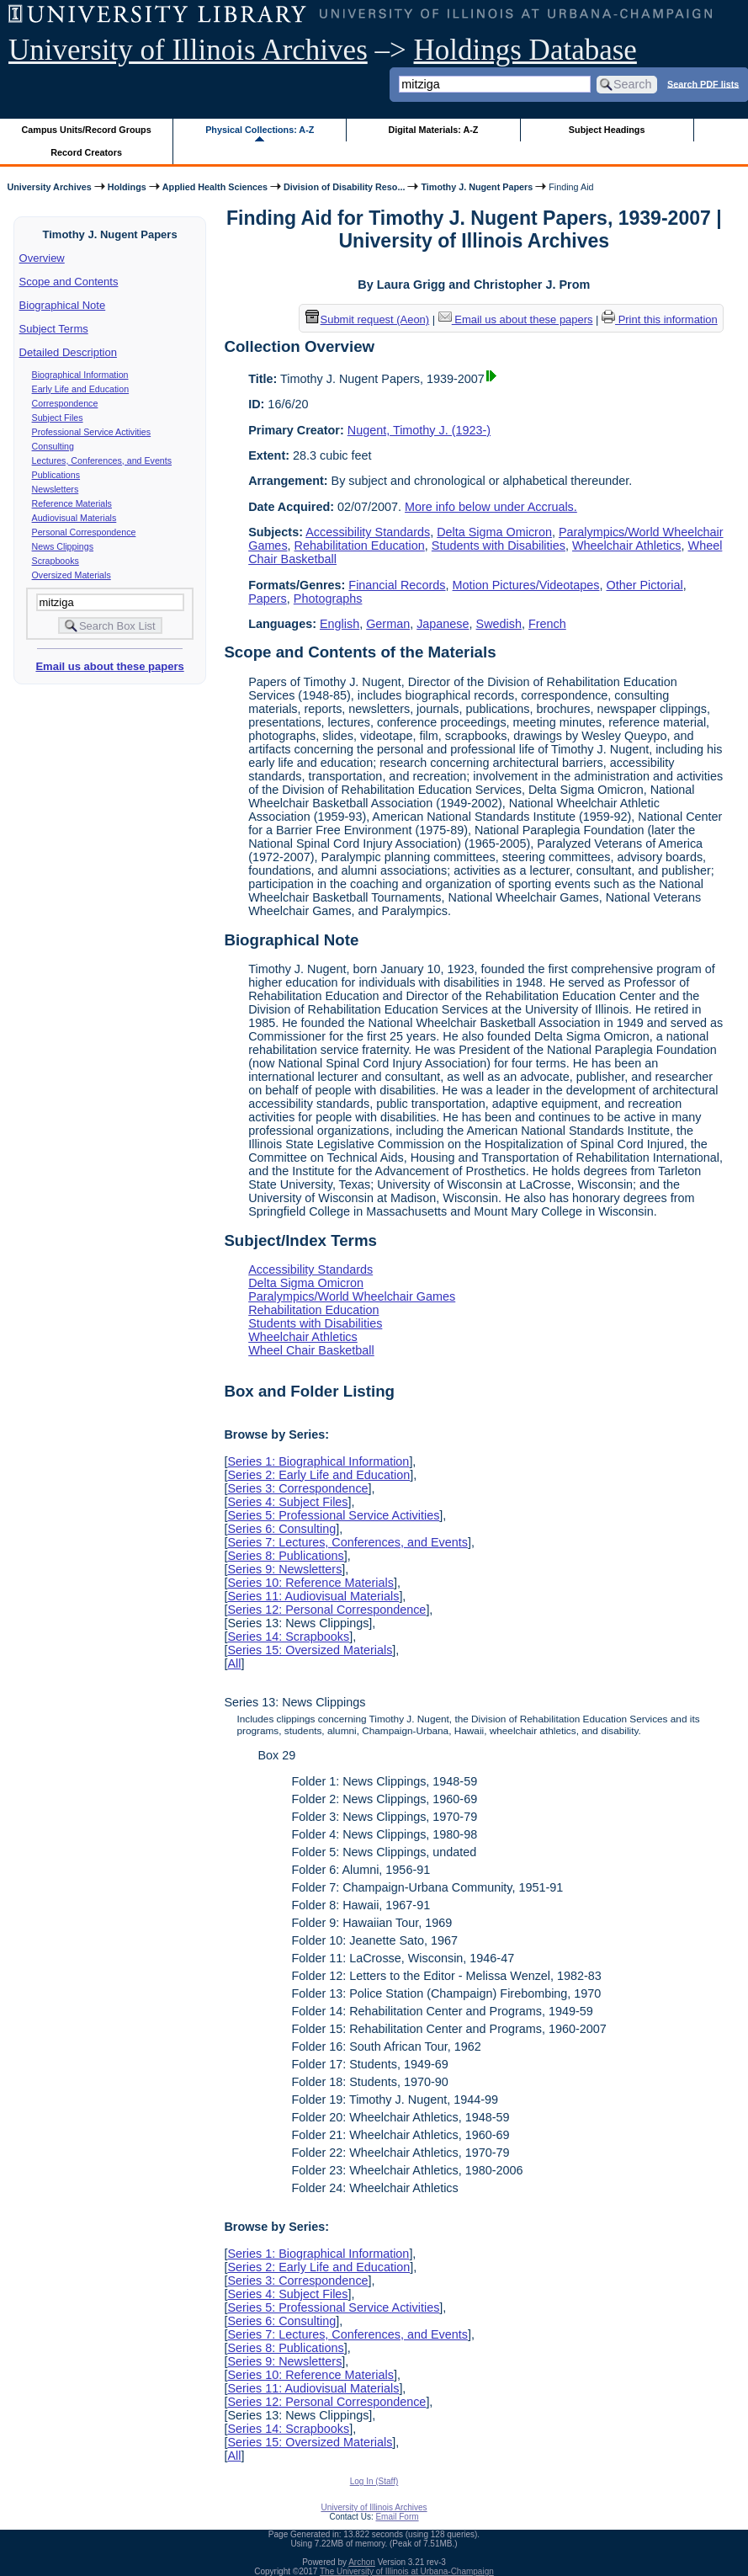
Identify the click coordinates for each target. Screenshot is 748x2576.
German (388, 624)
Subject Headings (607, 130)
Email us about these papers (109, 666)
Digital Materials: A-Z (433, 130)
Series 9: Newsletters (284, 1569)
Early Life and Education (81, 389)
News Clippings (62, 546)
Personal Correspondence (84, 532)
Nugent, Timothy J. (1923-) (419, 430)
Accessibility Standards (367, 532)
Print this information (660, 319)
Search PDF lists (703, 83)
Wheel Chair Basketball (311, 1350)
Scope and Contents (69, 281)
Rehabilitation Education (359, 545)
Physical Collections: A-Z (259, 130)
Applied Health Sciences (215, 187)
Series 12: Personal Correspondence (326, 1609)
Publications (56, 475)
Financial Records (396, 585)
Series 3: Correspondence (297, 1488)
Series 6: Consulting (281, 1528)
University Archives (49, 187)
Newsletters (55, 489)
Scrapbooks (55, 561)
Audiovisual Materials (74, 518)
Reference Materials (72, 503)
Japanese (442, 624)
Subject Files (57, 417)
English (339, 624)
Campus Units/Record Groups (86, 130)
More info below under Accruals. (491, 507)
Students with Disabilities (498, 545)
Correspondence (65, 403)
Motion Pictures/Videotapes (526, 585)
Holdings (127, 187)
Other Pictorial (644, 585)
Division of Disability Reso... (344, 187)
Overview (42, 258)
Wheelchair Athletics (627, 545)
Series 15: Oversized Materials (309, 1650)
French (547, 624)
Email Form (396, 2516)
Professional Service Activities (91, 432)
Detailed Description (68, 352)
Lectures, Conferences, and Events (102, 460)
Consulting (53, 446)
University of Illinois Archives (188, 50)
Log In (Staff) (374, 2481)
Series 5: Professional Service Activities (333, 1515)
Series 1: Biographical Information (318, 1461)
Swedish (499, 624)
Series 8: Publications (285, 1555)
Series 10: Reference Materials (310, 1582)
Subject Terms (53, 328)
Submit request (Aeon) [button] (367, 319)
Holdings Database (525, 50)
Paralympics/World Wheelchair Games (351, 1296)
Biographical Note (62, 305)
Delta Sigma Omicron (494, 532)
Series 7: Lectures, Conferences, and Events (347, 1542)
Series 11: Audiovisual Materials (313, 1596)
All (234, 1663)
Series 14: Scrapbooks (288, 1636)
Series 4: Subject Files (287, 1502)
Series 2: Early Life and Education (318, 1475)
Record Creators (86, 152)
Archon (361, 2562)
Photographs (328, 598)
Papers (267, 598)
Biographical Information (80, 375)
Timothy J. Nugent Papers (477, 187)
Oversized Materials (71, 575)
